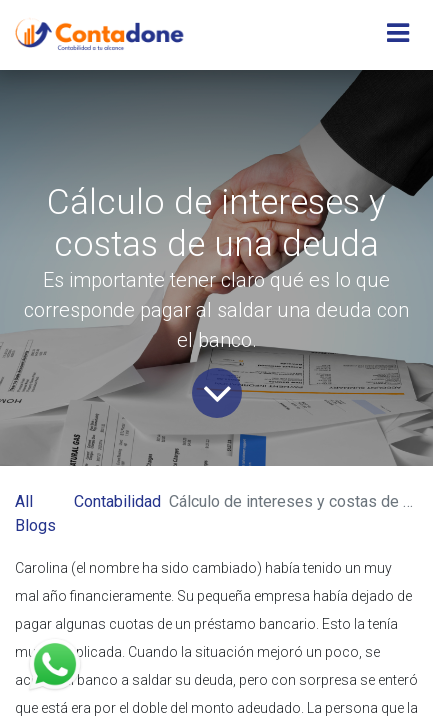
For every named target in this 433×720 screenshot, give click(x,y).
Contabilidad (117, 501)
